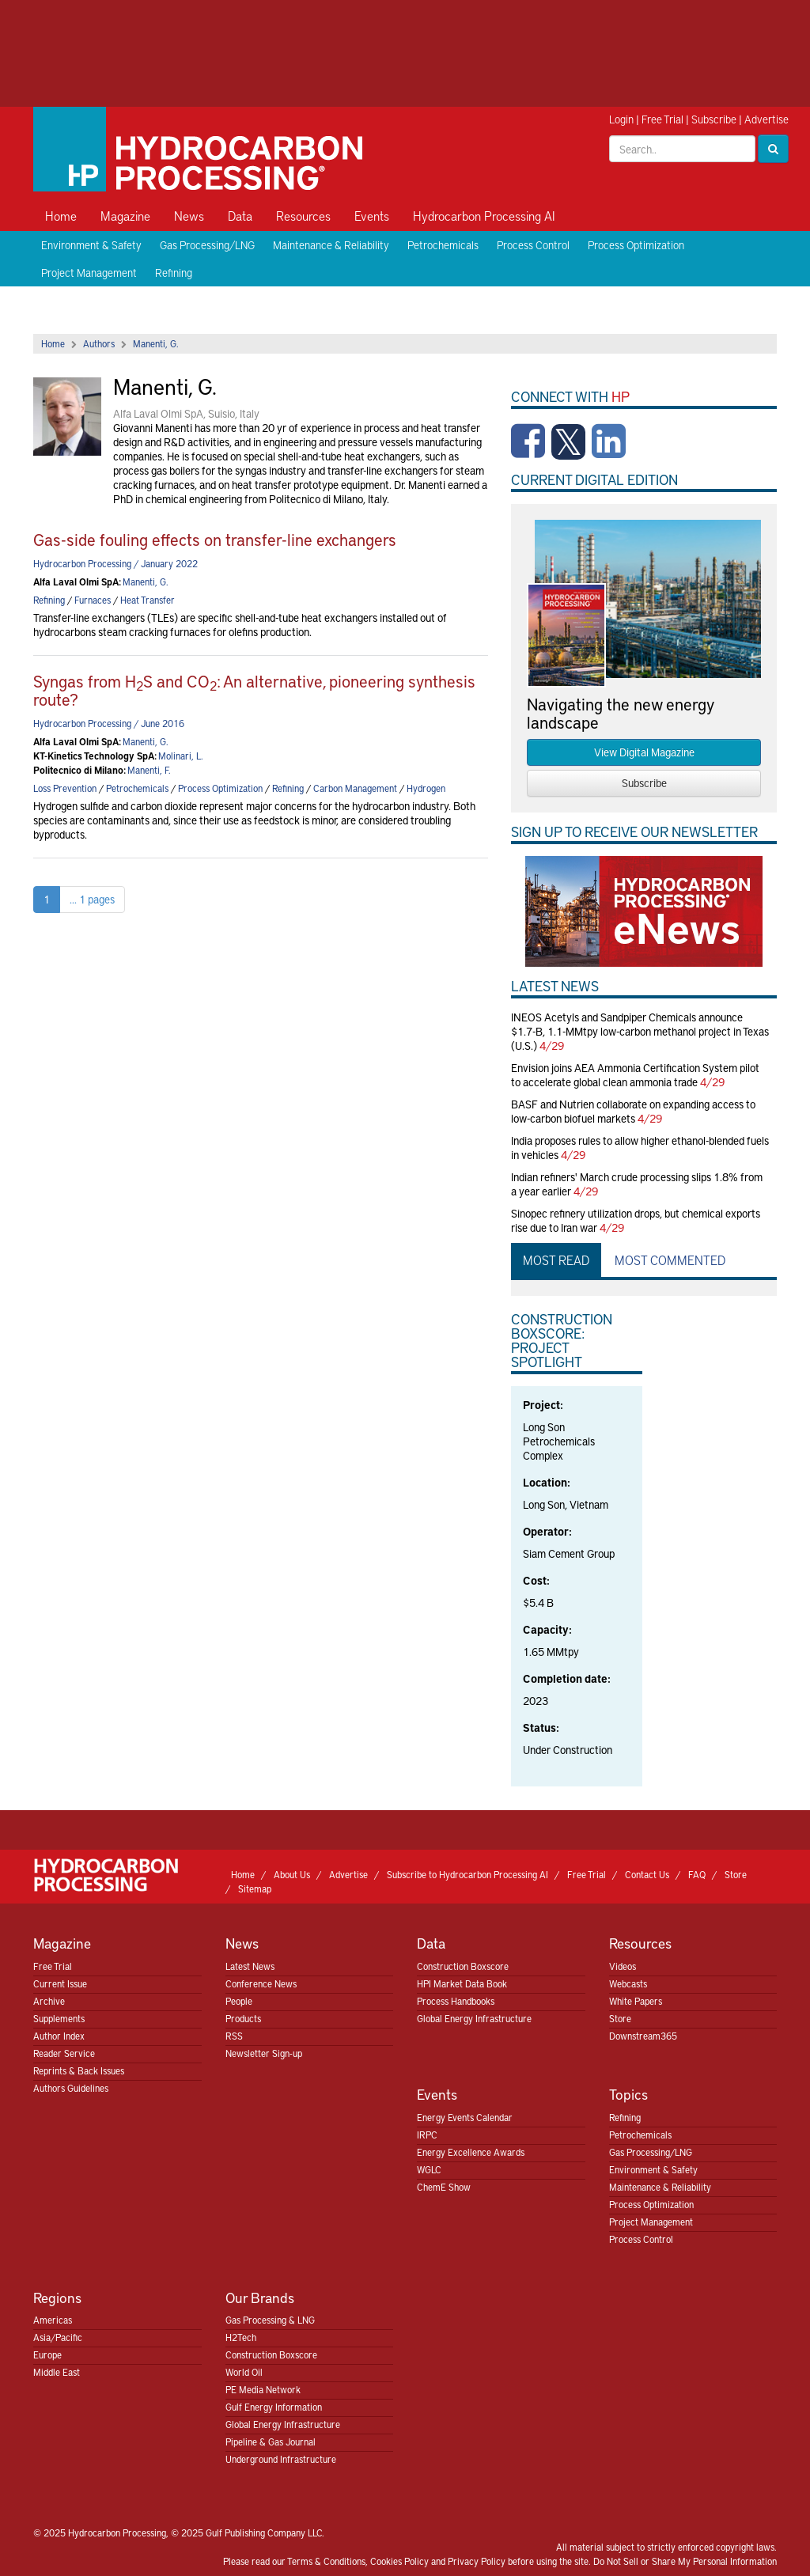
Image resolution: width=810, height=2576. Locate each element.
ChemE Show (444, 2186)
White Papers (635, 2001)
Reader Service (64, 2053)
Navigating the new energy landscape (620, 713)
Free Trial (662, 119)
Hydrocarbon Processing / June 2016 (108, 723)
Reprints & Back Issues (78, 2070)
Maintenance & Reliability (331, 244)
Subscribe (713, 119)
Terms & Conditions (326, 2561)
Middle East (56, 2372)
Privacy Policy (476, 2561)
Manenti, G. (156, 343)
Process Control (533, 244)
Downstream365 (643, 2035)
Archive (49, 2001)
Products (243, 2018)
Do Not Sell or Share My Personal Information (685, 2561)
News (189, 215)
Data (240, 215)
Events (371, 215)
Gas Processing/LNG (207, 244)
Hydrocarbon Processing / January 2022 (115, 563)
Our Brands (259, 2297)
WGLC (429, 2169)
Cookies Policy (399, 2561)
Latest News (249, 1966)
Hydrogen (426, 788)
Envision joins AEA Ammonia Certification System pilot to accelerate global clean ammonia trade (635, 1074)
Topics (628, 2094)
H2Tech (240, 2337)
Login (621, 119)
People (238, 2001)
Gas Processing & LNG (270, 2319)
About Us (292, 1874)
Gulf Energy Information (273, 2406)
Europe (47, 2354)
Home (61, 215)
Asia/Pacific (57, 2337)
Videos (622, 1966)
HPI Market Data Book (462, 1983)
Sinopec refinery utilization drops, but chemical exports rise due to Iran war (635, 1220)
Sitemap (254, 1888)
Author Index (59, 2035)
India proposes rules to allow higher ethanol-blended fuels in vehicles (640, 1147)
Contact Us (647, 1874)
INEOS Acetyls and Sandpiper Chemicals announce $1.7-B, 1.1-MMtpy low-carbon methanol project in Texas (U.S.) (640, 1031)
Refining (173, 272)
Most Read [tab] (556, 1259)
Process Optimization (636, 244)
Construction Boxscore (463, 1966)
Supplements (59, 2018)
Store (736, 1874)
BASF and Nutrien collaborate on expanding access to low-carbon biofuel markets (633, 1111)
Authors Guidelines (70, 2088)
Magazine (125, 215)
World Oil (244, 2372)
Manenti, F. (149, 769)
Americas (52, 2319)
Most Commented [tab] (670, 1259)
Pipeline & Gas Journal (270, 2441)
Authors (99, 343)
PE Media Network (263, 2389)
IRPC (427, 2134)
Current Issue (60, 1983)
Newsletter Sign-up (263, 2053)
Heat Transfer (147, 599)
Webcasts (628, 1983)
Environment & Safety (91, 244)
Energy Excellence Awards (470, 2152)
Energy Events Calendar (465, 2117)
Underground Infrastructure (280, 2459)
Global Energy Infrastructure (474, 2018)
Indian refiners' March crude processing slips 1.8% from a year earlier (637, 1184)
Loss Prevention (65, 788)
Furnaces (92, 599)
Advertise (766, 119)
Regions (57, 2297)
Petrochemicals (443, 244)
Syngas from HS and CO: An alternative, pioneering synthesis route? (254, 689)
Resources (303, 215)
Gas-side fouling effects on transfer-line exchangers (214, 539)
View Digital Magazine (644, 752)
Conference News (261, 1983)
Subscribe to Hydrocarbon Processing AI (467, 1874)
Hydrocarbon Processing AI (484, 215)
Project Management (89, 272)
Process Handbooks (455, 2001)
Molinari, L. (180, 755)
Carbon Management (355, 788)
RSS (234, 2035)
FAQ (697, 1874)
